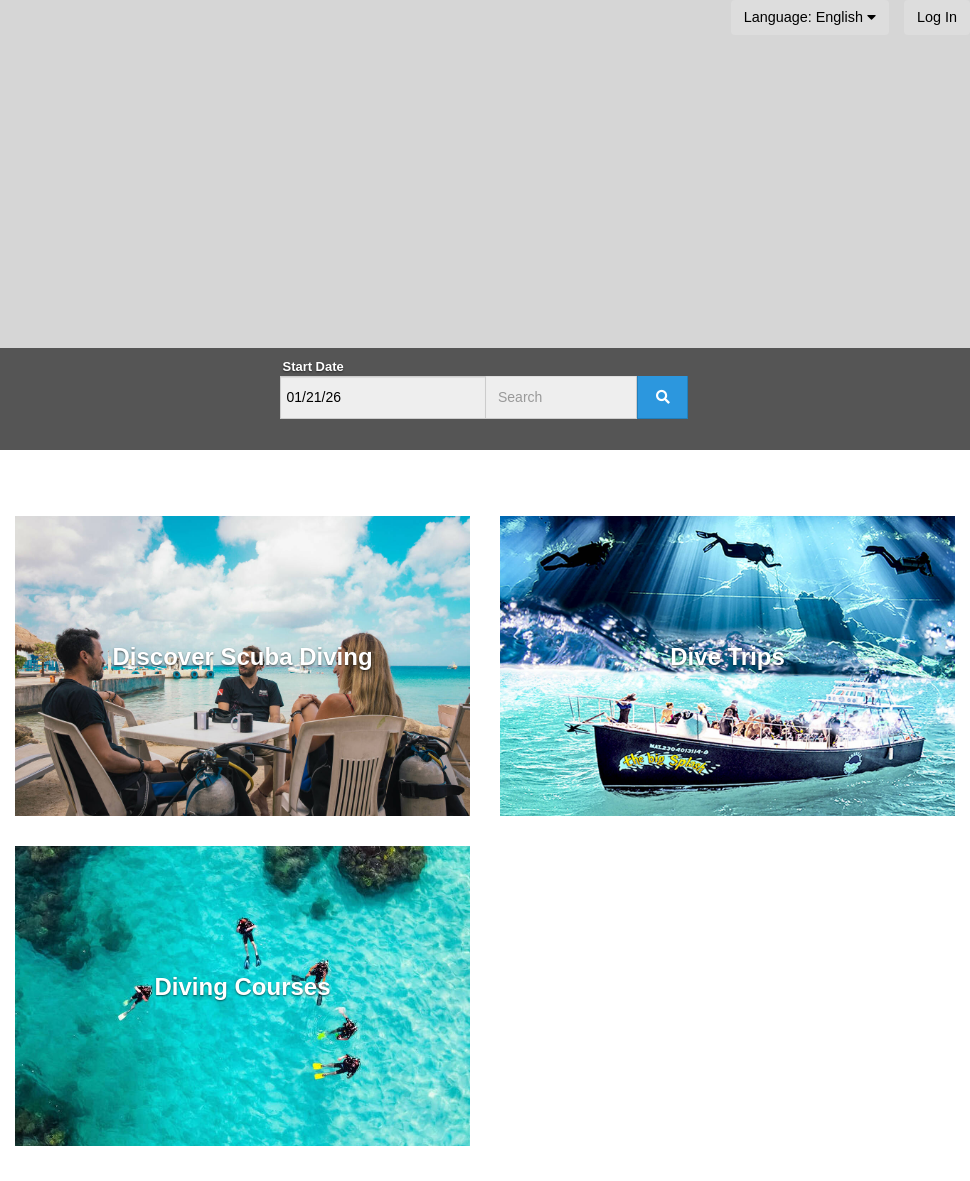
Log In (937, 17)
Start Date (313, 366)
